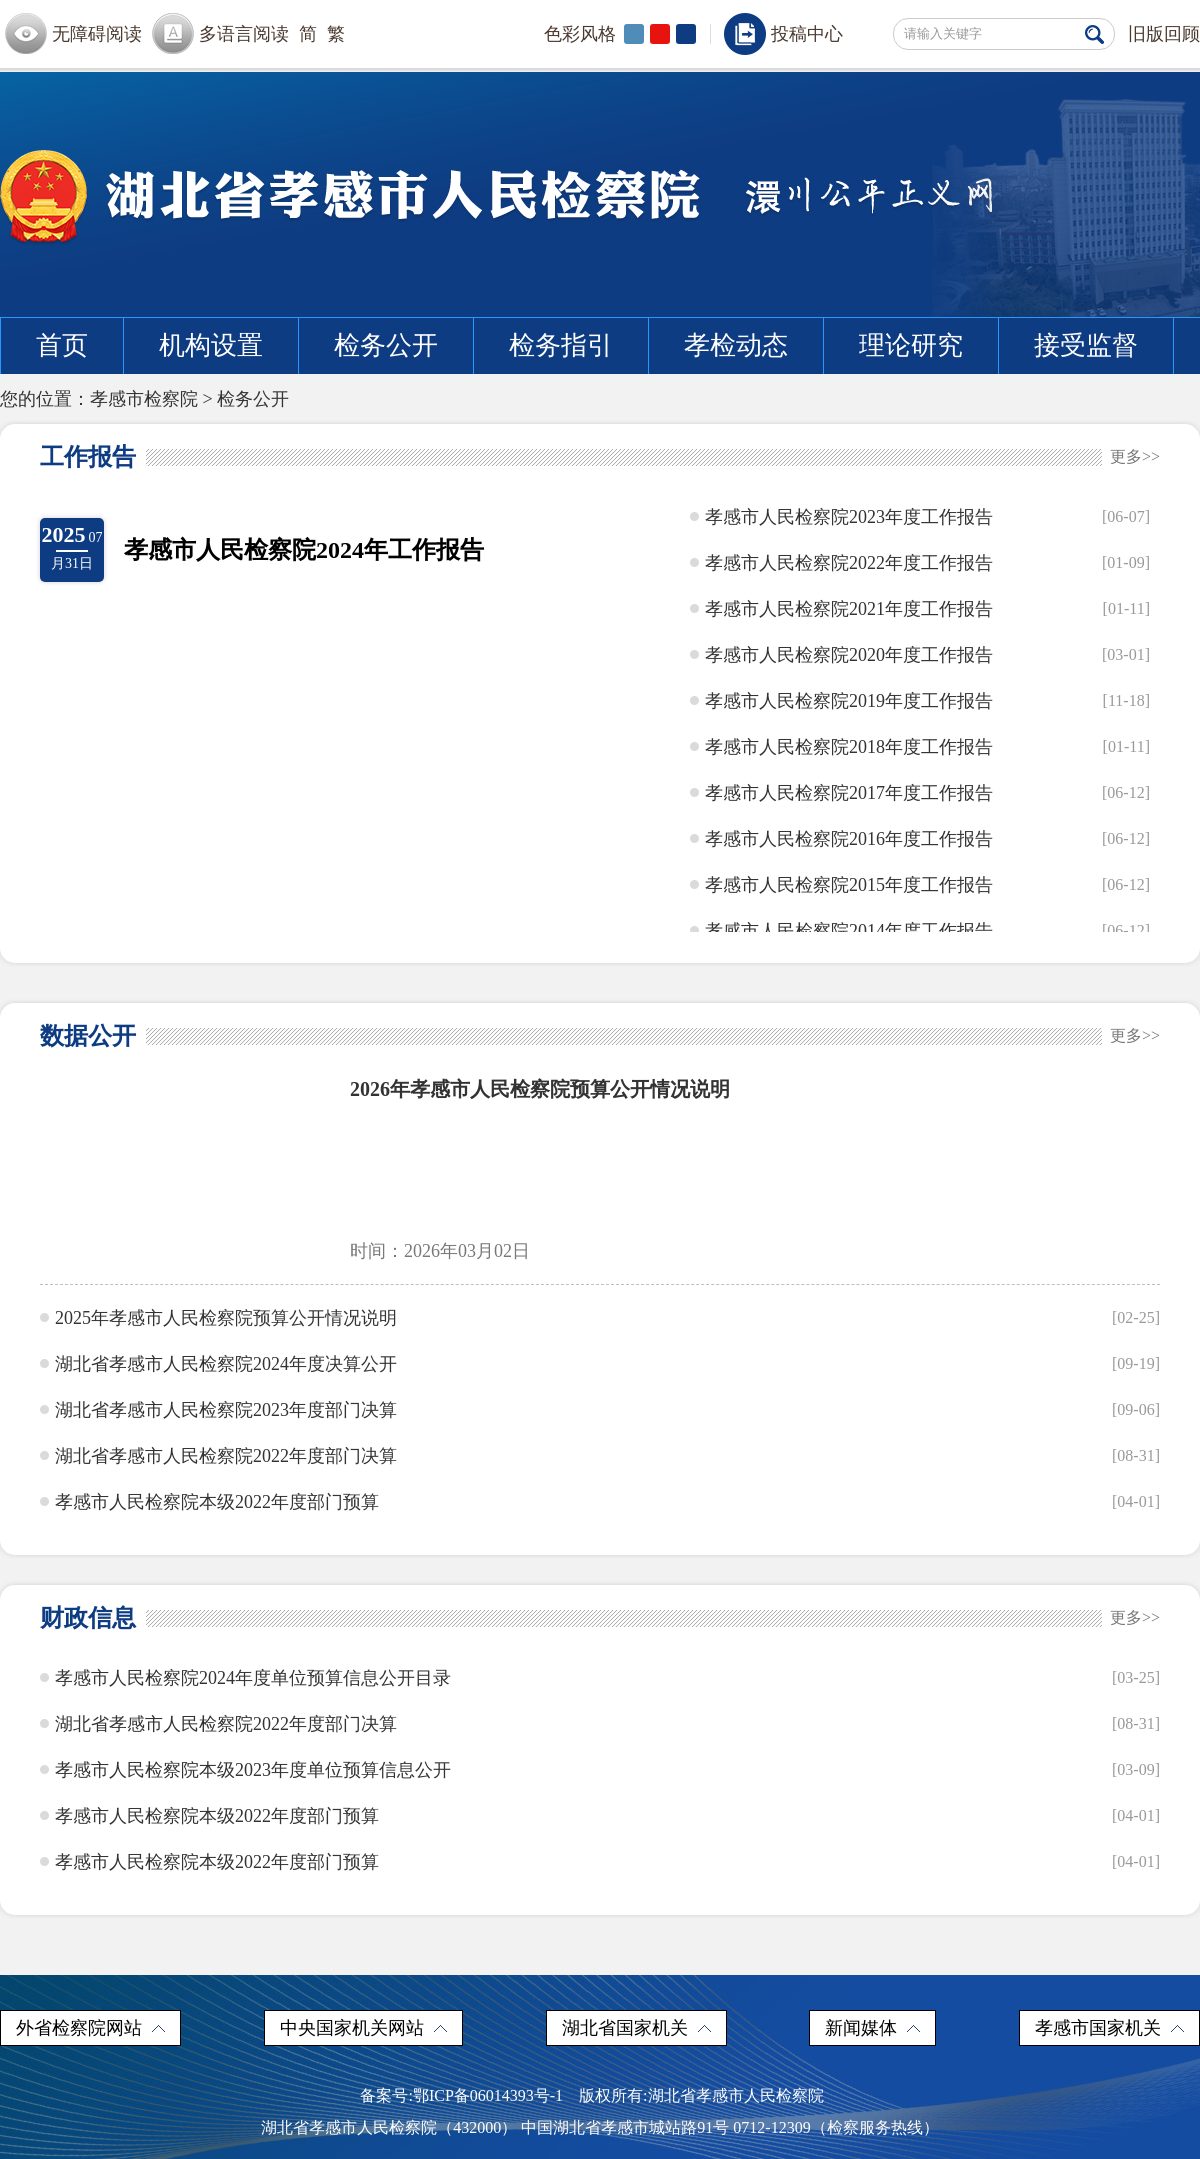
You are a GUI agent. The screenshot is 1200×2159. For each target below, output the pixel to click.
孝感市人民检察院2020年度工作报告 (849, 655)
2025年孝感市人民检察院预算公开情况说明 (226, 1318)
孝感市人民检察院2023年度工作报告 (849, 517)
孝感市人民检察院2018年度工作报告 (849, 747)
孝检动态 (736, 345)
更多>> (1135, 456)
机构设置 (211, 345)
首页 (62, 345)
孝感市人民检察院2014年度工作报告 (849, 931)
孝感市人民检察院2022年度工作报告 (849, 563)
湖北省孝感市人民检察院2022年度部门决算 (226, 1456)
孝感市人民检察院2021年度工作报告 (849, 609)
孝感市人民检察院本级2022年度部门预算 (217, 1502)
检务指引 (561, 345)
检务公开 (386, 345)
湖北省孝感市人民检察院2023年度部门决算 (226, 1410)
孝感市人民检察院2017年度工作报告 (849, 793)
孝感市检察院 (144, 399)
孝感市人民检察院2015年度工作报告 (849, 885)
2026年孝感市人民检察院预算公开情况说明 (540, 1089)
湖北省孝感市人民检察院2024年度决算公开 (226, 1364)
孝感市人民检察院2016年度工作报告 (849, 839)
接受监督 (1086, 345)
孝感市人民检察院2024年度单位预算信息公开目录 (253, 1678)
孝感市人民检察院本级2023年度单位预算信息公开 (253, 1770)
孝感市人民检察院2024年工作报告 (304, 550)
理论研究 (911, 345)
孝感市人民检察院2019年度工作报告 (849, 701)
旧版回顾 (1164, 34)
